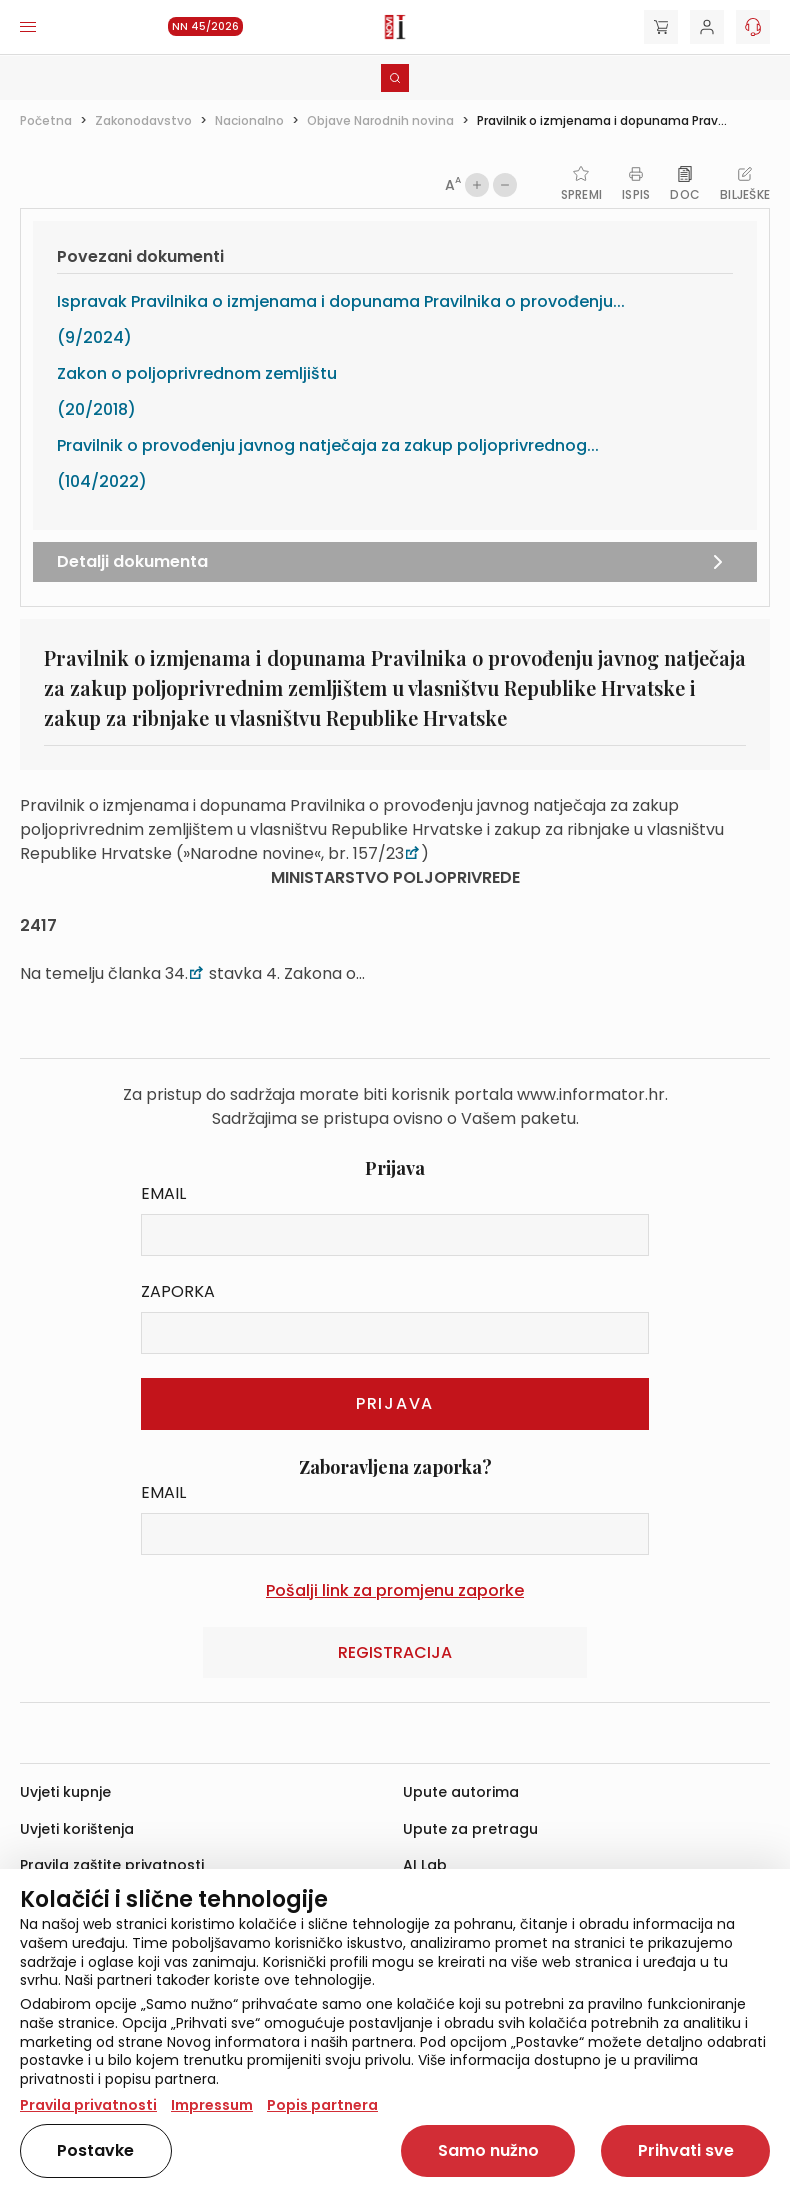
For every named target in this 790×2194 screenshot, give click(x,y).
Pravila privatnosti (88, 2105)
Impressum (212, 2105)
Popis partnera (322, 2105)
